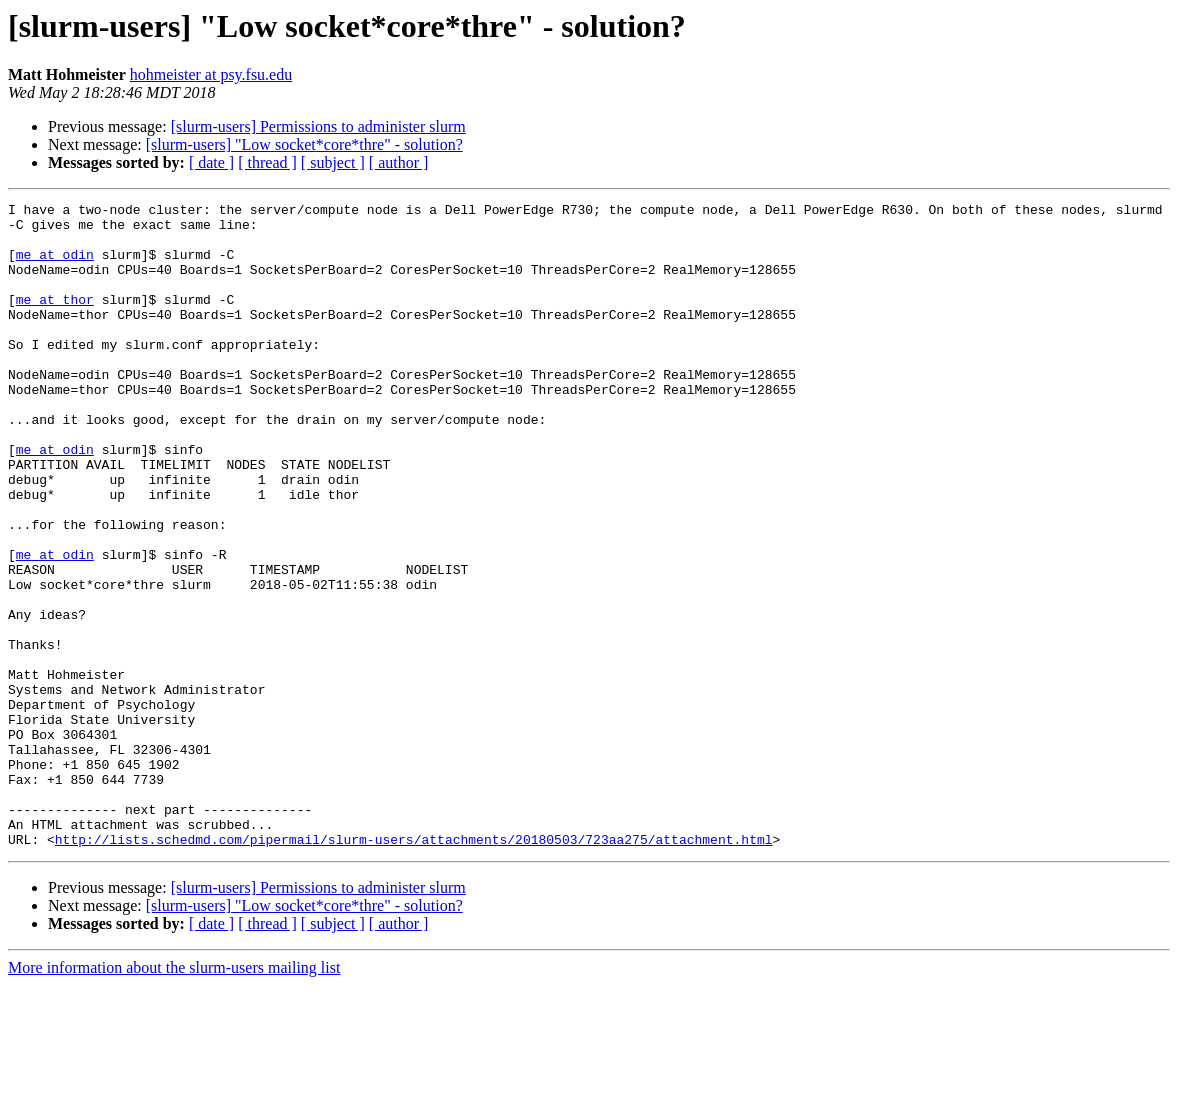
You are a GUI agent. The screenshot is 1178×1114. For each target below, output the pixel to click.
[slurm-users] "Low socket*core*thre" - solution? (304, 144)
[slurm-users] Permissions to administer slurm (318, 126)
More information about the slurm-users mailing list (174, 1096)
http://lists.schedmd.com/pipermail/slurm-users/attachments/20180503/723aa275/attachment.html (414, 968)
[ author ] (399, 162)
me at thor (55, 320)
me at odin (55, 266)
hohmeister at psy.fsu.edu (211, 74)
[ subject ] (333, 162)
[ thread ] (267, 162)
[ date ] (211, 162)
